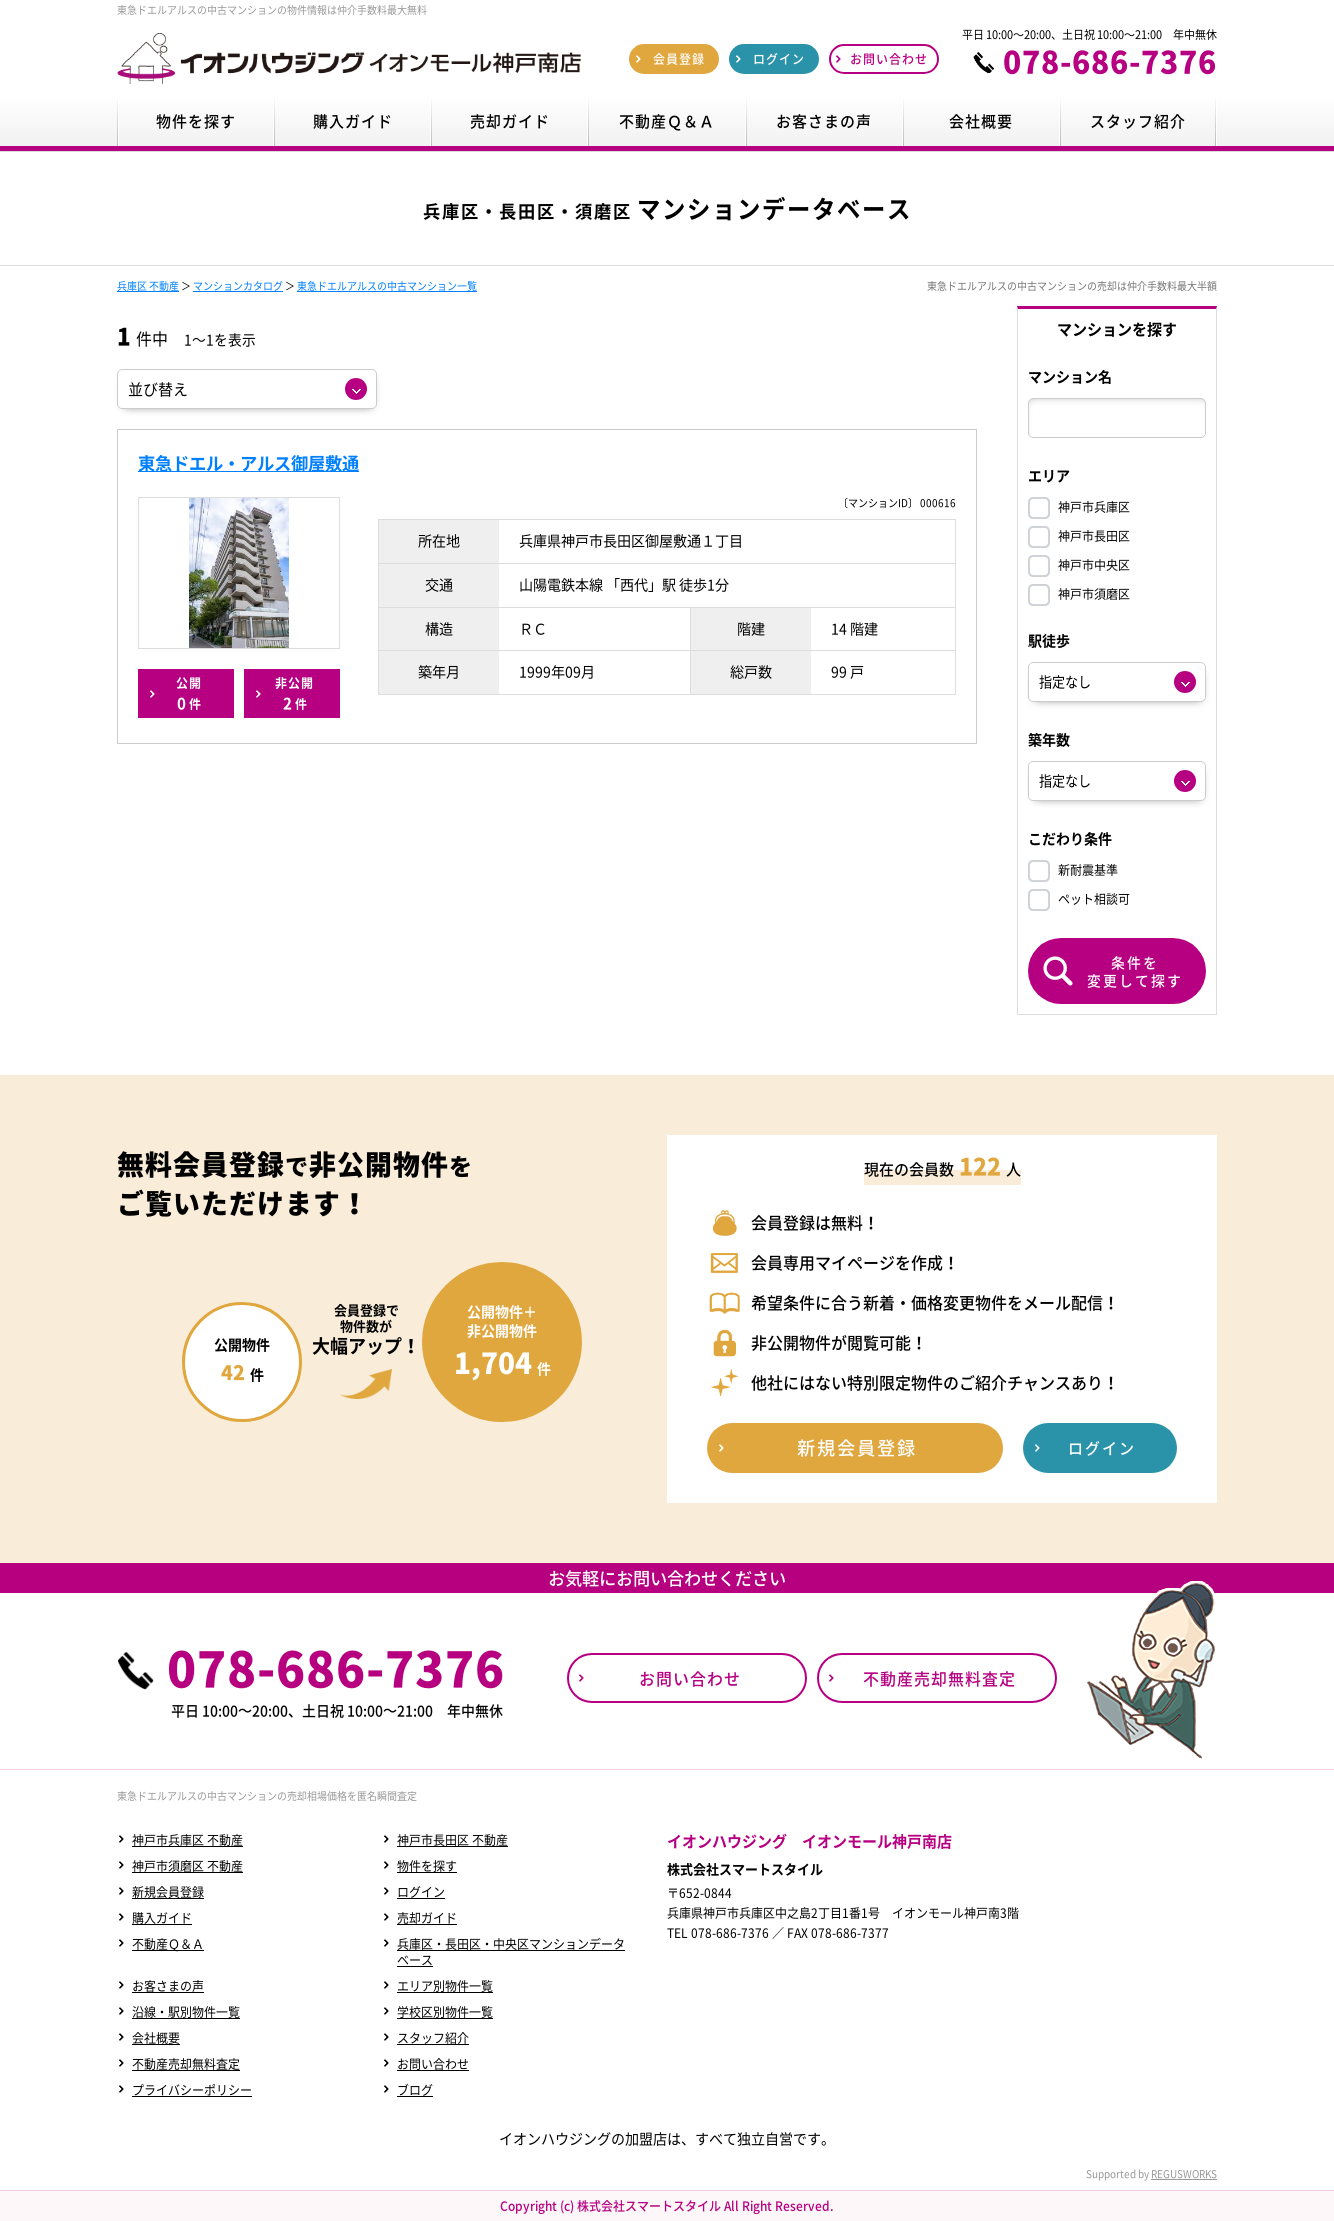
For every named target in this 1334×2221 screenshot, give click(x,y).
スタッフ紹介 (433, 2038)
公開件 (188, 694)
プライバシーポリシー (192, 2090)
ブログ (415, 2090)
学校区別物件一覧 (445, 2012)
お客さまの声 (168, 1986)
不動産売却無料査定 (186, 2064)
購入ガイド (162, 1918)
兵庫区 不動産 (148, 285)
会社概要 (156, 2038)
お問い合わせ (433, 2064)
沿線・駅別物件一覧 (186, 2012)
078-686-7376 (1110, 61)
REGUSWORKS (1184, 2173)
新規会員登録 (168, 1892)
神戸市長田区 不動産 (452, 1840)
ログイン (421, 1892)
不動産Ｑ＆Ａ (168, 1944)
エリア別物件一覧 (445, 1986)
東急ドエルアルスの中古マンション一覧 (387, 285)
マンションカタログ (238, 285)
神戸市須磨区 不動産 (187, 1866)
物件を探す (427, 1866)
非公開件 (294, 694)
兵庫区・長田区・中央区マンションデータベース (511, 1952)
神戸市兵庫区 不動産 (187, 1840)
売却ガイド (427, 1918)
